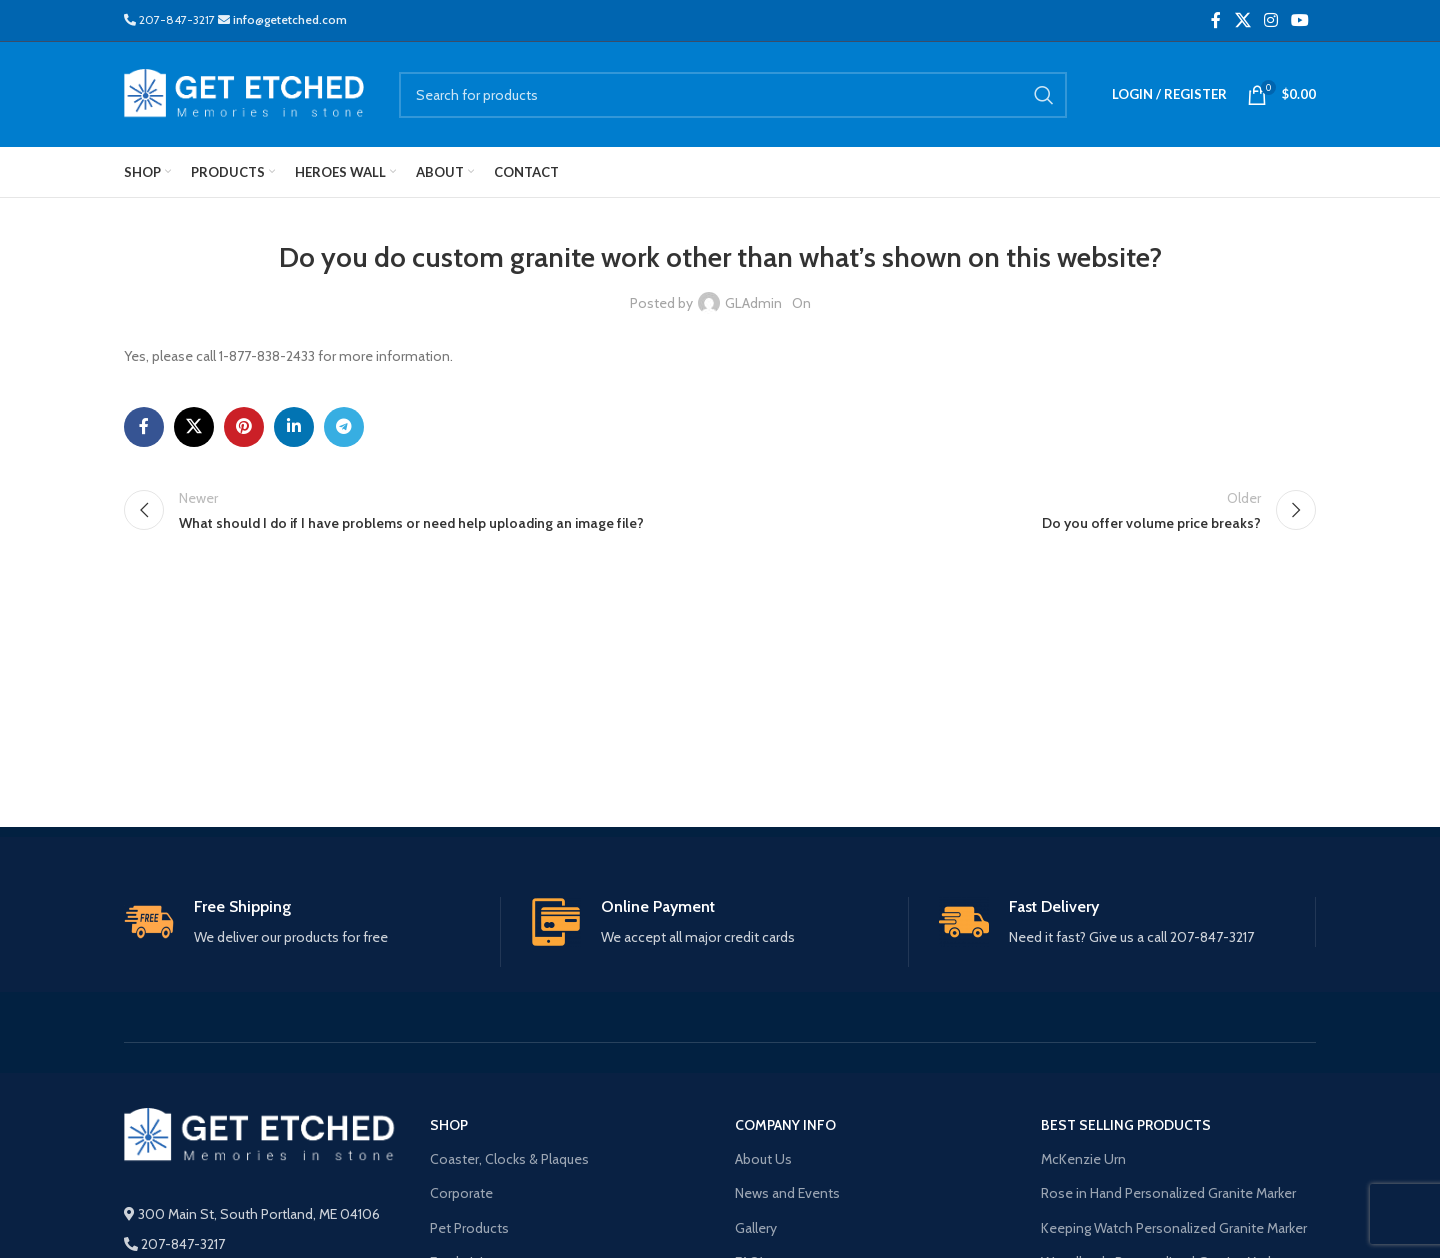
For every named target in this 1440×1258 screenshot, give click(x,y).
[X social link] (1242, 20)
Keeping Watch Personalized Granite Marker (1174, 1228)
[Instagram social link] (1270, 20)
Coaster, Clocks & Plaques (509, 1159)
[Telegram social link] (344, 427)
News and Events (787, 1193)
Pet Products (469, 1228)
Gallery (756, 1228)
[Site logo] (246, 93)
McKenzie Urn (1083, 1159)
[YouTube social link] (1300, 20)
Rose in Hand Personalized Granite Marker (1168, 1193)
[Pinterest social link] (244, 427)
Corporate (461, 1193)
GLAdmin (753, 303)
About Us (763, 1159)
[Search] (733, 95)
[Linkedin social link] (294, 427)
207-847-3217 (171, 19)
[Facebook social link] (1216, 20)
